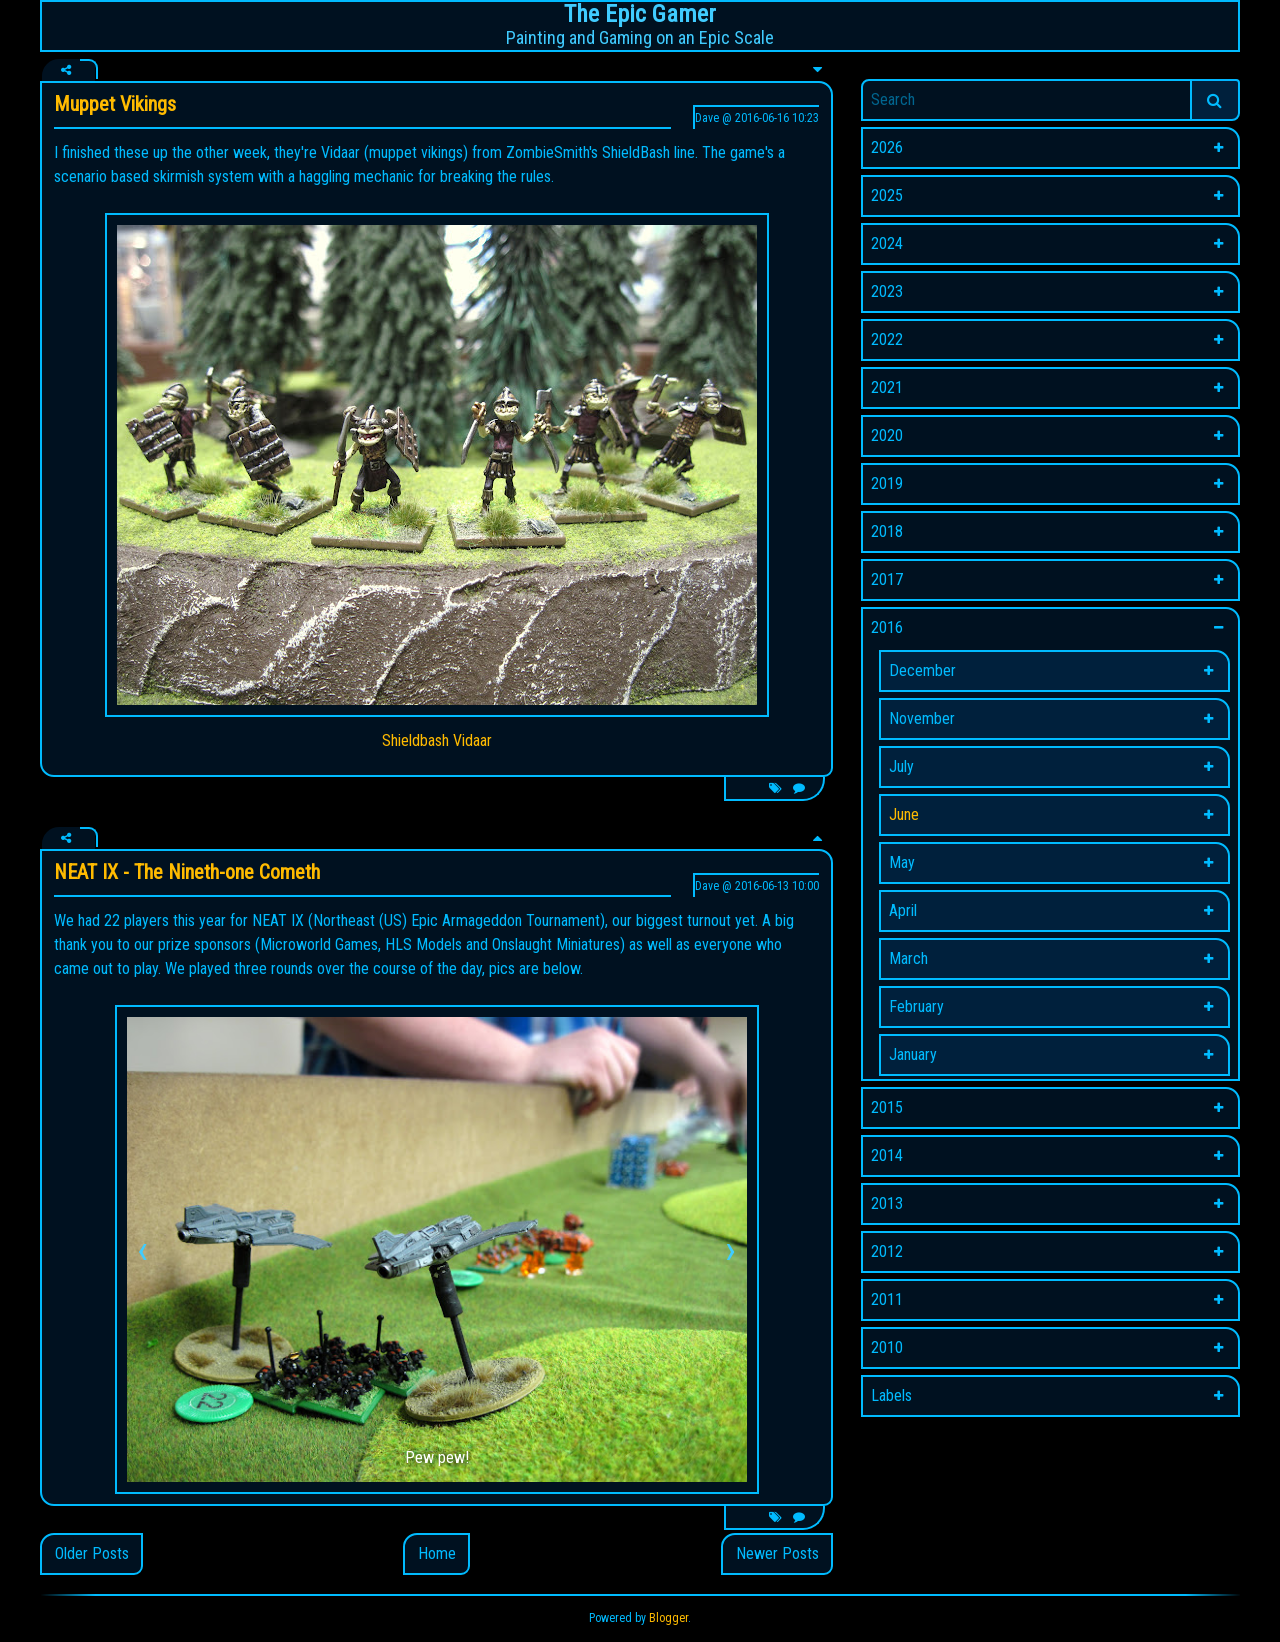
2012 (887, 1251)
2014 (887, 1155)
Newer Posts (777, 1553)
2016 (887, 627)
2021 (887, 387)
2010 (887, 1347)
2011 (887, 1299)
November (922, 718)
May (902, 862)
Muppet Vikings (115, 104)
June (904, 814)
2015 (887, 1107)
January (913, 1054)
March (908, 958)
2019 (887, 483)
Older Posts (92, 1553)
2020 (887, 435)
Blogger (668, 1618)
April (903, 910)
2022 (887, 339)
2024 (887, 243)
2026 (887, 147)
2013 (887, 1203)
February (916, 1006)
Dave (707, 118)
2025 (887, 195)
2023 (887, 291)
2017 (887, 579)
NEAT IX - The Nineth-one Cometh (187, 872)
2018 (887, 531)
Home (437, 1553)
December (922, 670)
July (901, 766)
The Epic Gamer (640, 14)
